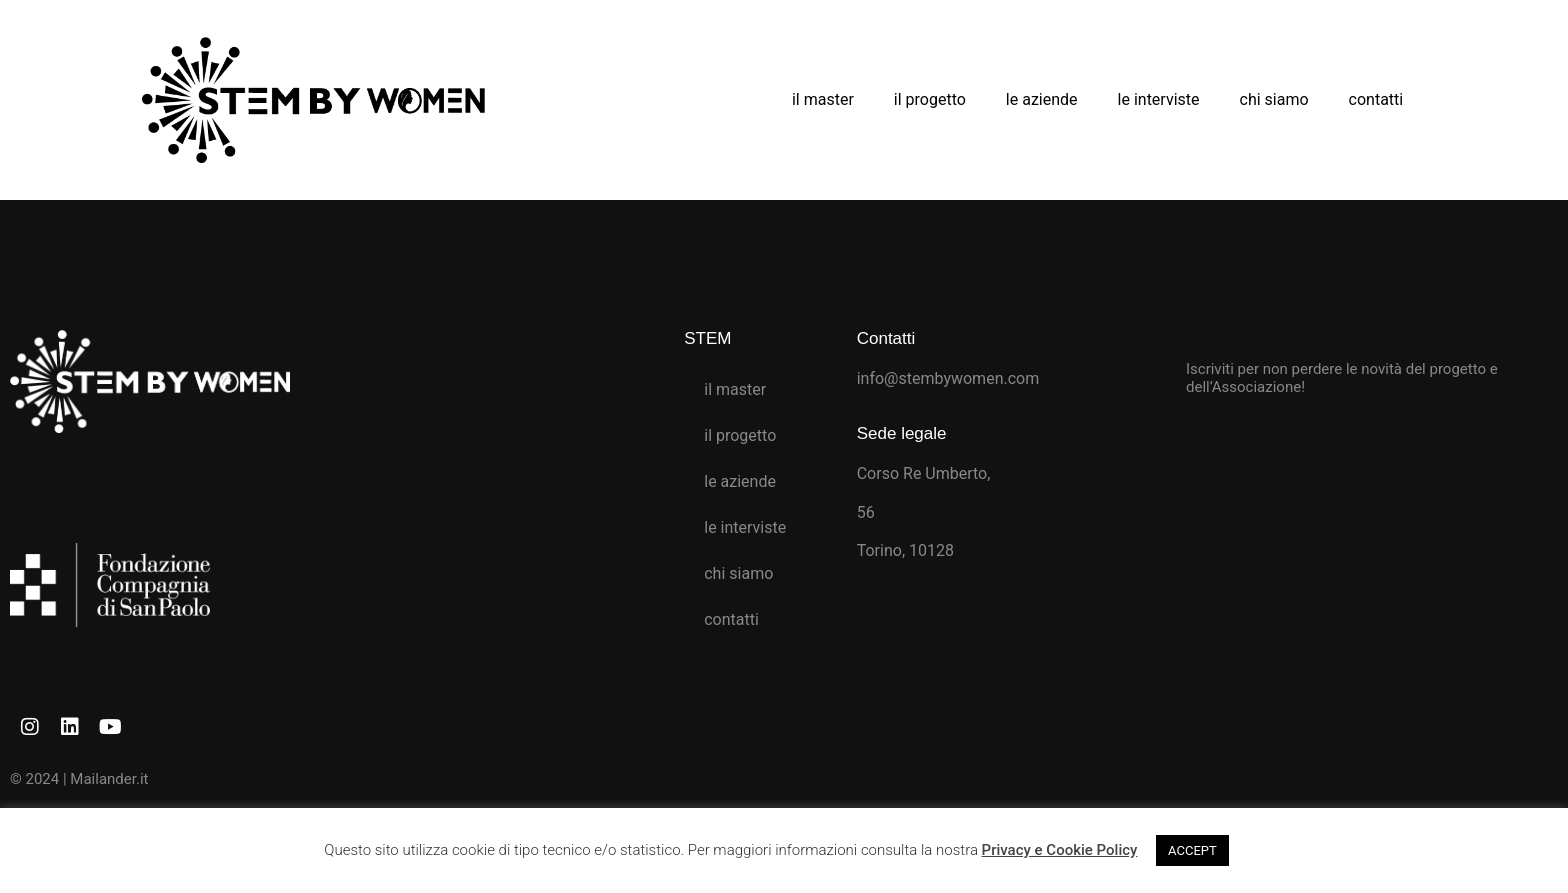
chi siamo (1274, 99)
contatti (1376, 99)
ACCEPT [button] (1192, 850)
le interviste (1159, 99)
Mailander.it (109, 779)
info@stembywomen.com (948, 378)
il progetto (930, 99)
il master (823, 99)
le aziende (1042, 99)
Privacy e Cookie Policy (1060, 850)
